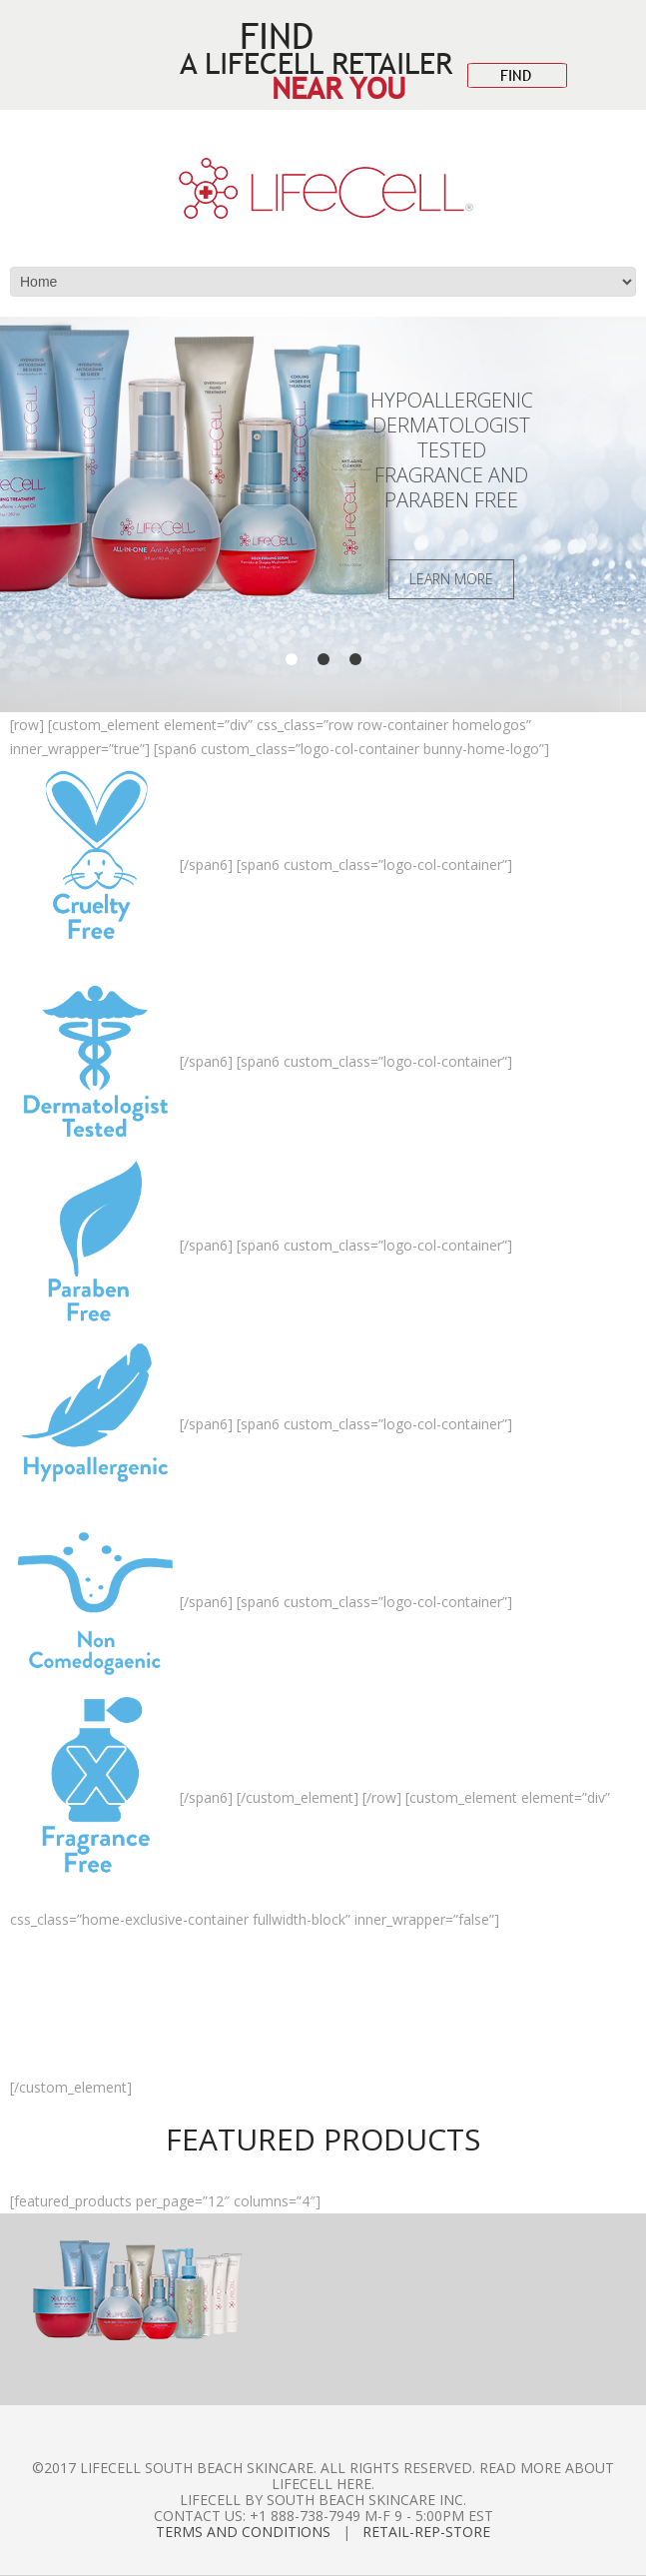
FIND (515, 75)
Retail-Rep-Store (426, 2531)
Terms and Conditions (243, 2531)
